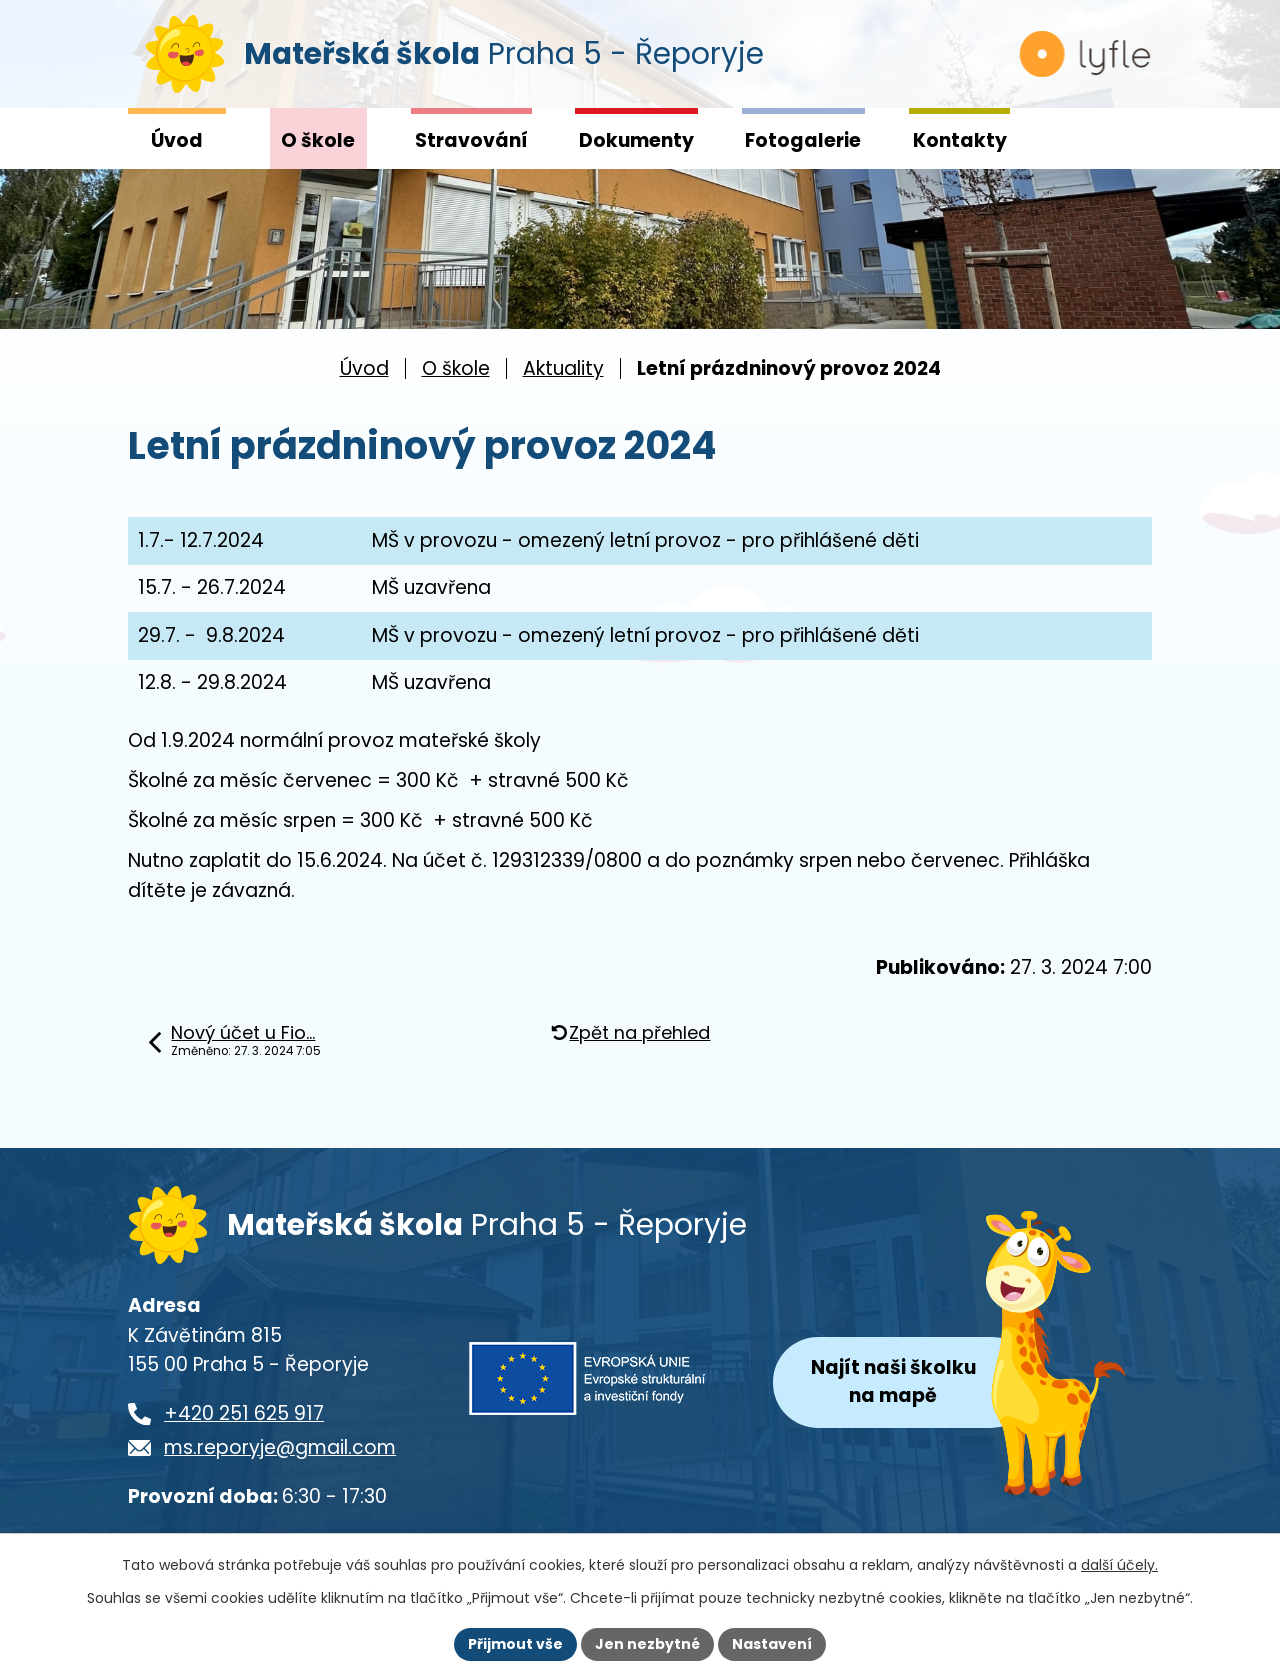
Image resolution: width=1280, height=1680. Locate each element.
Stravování (471, 140)
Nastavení (772, 1644)
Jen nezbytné (647, 1644)
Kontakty (960, 140)
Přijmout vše (515, 1644)
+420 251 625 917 (244, 1415)
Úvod (177, 140)
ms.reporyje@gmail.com (280, 1449)
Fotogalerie (803, 140)
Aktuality (563, 368)
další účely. (1119, 1565)
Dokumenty (636, 140)
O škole (318, 140)
